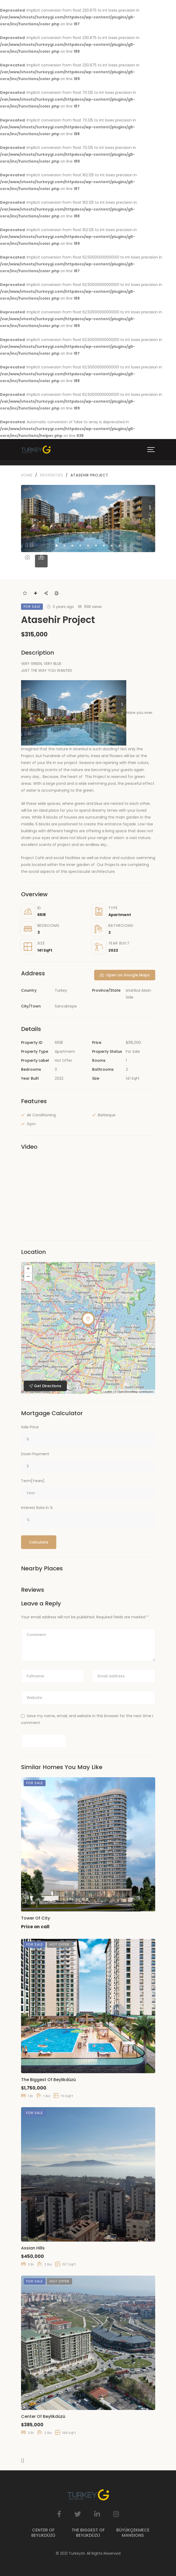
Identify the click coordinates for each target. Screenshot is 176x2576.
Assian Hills (33, 2248)
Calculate (38, 1542)
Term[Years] (32, 1480)
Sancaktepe (66, 1006)
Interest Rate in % (37, 1507)
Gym (31, 1124)
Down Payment (35, 1454)
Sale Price (30, 1427)
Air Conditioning (41, 1115)
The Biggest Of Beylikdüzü (48, 2080)
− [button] (28, 1277)
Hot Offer (63, 1060)
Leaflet (107, 1391)
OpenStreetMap (127, 1391)
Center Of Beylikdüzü (43, 2416)
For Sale (133, 1051)
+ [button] (28, 1269)
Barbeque (106, 1115)
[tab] (27, 561)
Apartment (119, 914)
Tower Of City (35, 1918)
